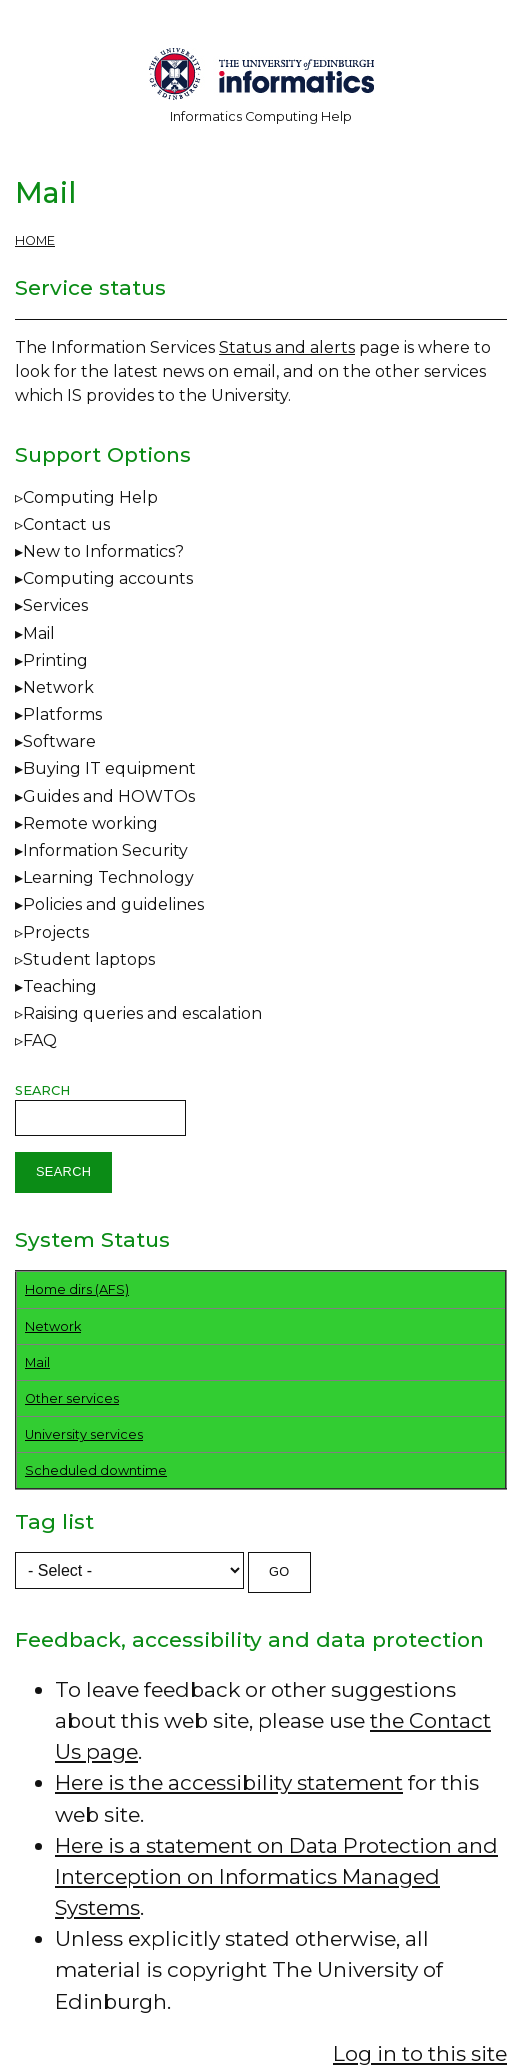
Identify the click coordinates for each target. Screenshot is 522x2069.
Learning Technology (108, 877)
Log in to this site (420, 2053)
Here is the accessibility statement (229, 1782)
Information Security (105, 850)
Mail (39, 633)
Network (58, 687)
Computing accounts (108, 578)
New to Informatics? (103, 551)
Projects (56, 932)
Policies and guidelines (113, 904)
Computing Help (90, 497)
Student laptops (89, 959)
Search (42, 1090)
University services (84, 1434)
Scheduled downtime (96, 1470)
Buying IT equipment (109, 768)
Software (59, 741)
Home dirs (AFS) (77, 1289)
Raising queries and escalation (142, 1013)
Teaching (60, 986)
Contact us (66, 524)
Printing (55, 660)
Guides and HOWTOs (109, 796)
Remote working (90, 823)
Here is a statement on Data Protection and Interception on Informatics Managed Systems (276, 1876)
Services (55, 605)
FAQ (40, 1040)
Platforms (62, 714)
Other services (72, 1398)
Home (35, 240)
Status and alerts (287, 347)
